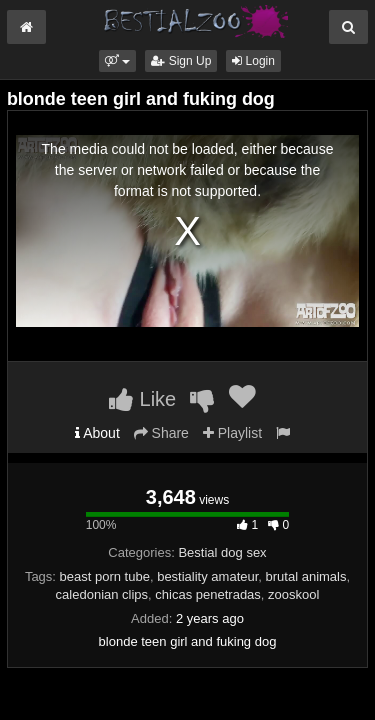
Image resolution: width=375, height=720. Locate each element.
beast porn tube (105, 576)
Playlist (232, 433)
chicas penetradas (208, 594)
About (97, 433)
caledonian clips (102, 594)
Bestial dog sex (222, 552)
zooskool (293, 594)
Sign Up (181, 61)
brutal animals (306, 576)
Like (142, 399)
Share (161, 433)
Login (253, 61)
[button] (117, 61)
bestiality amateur (207, 576)
